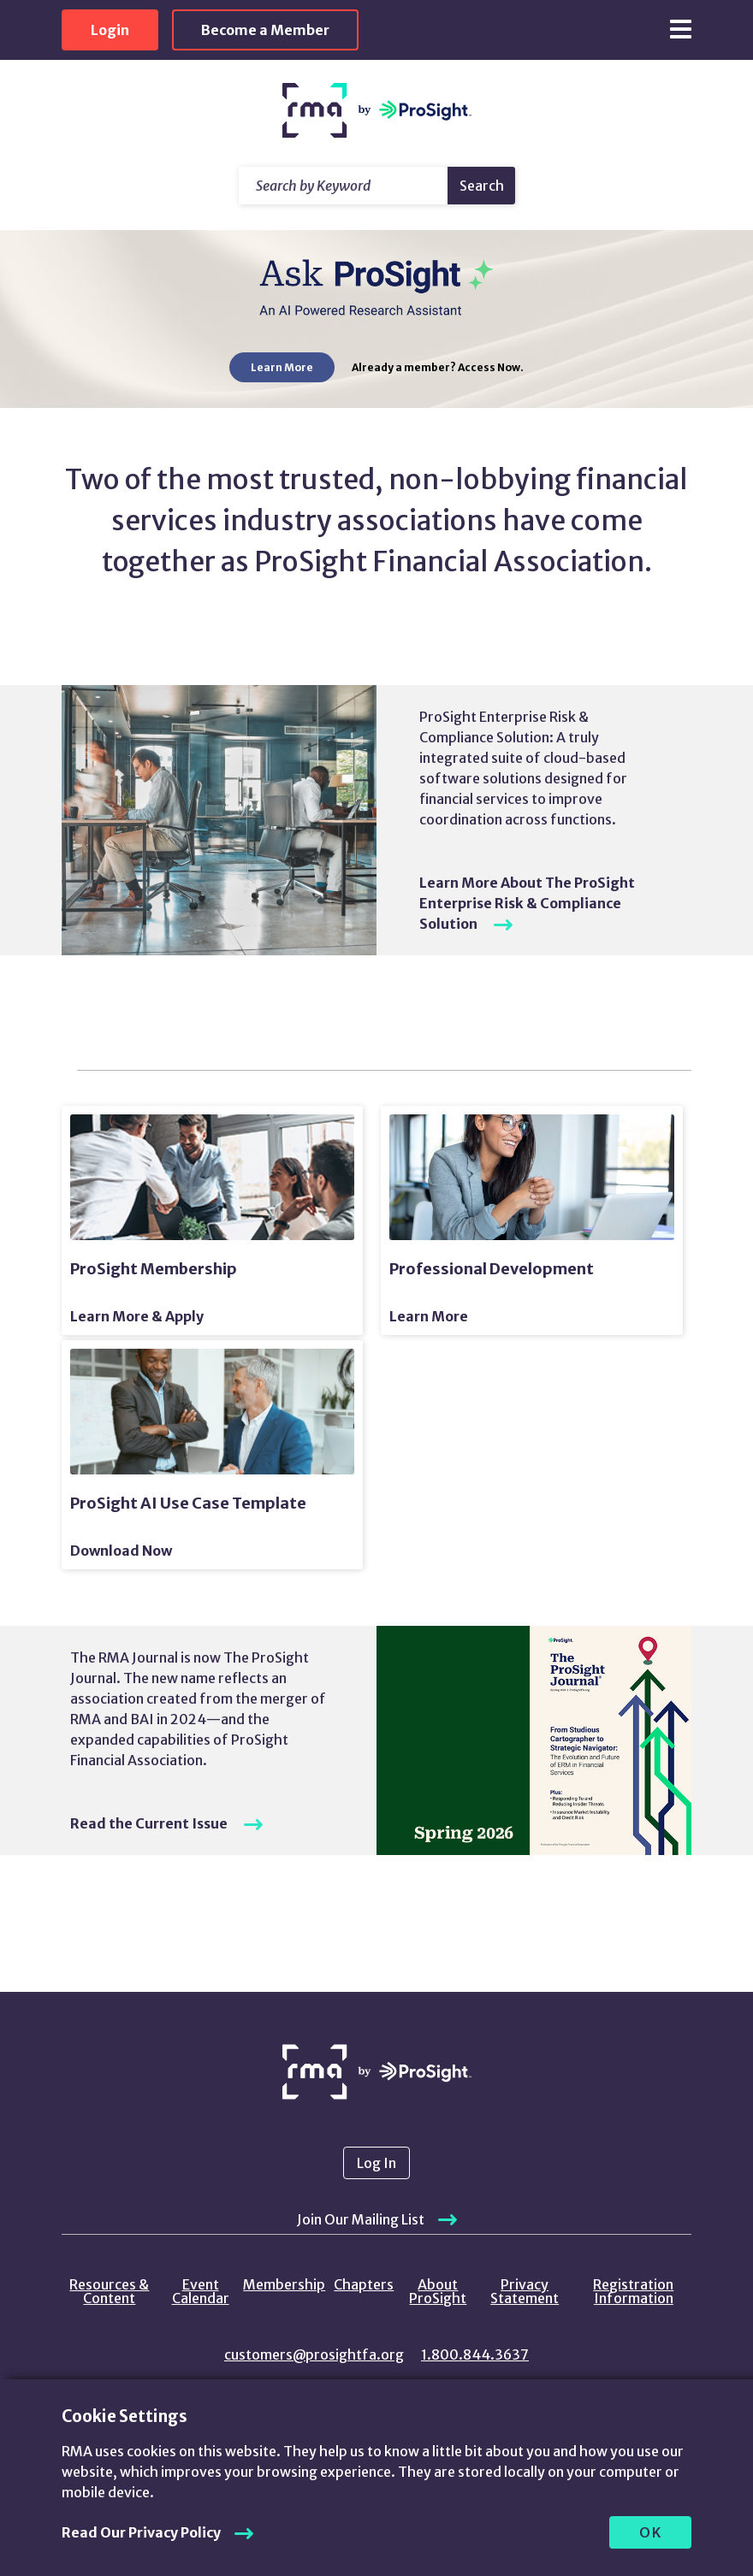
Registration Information (633, 2291)
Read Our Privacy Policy (141, 2532)
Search (482, 185)
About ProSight (437, 2291)
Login (110, 29)
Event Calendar (200, 2291)
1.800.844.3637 (475, 2354)
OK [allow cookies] (650, 2532)
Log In (376, 2162)
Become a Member (265, 29)
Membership (284, 2284)
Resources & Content (109, 2291)
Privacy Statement (524, 2291)
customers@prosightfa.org (314, 2354)
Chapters (364, 2284)
